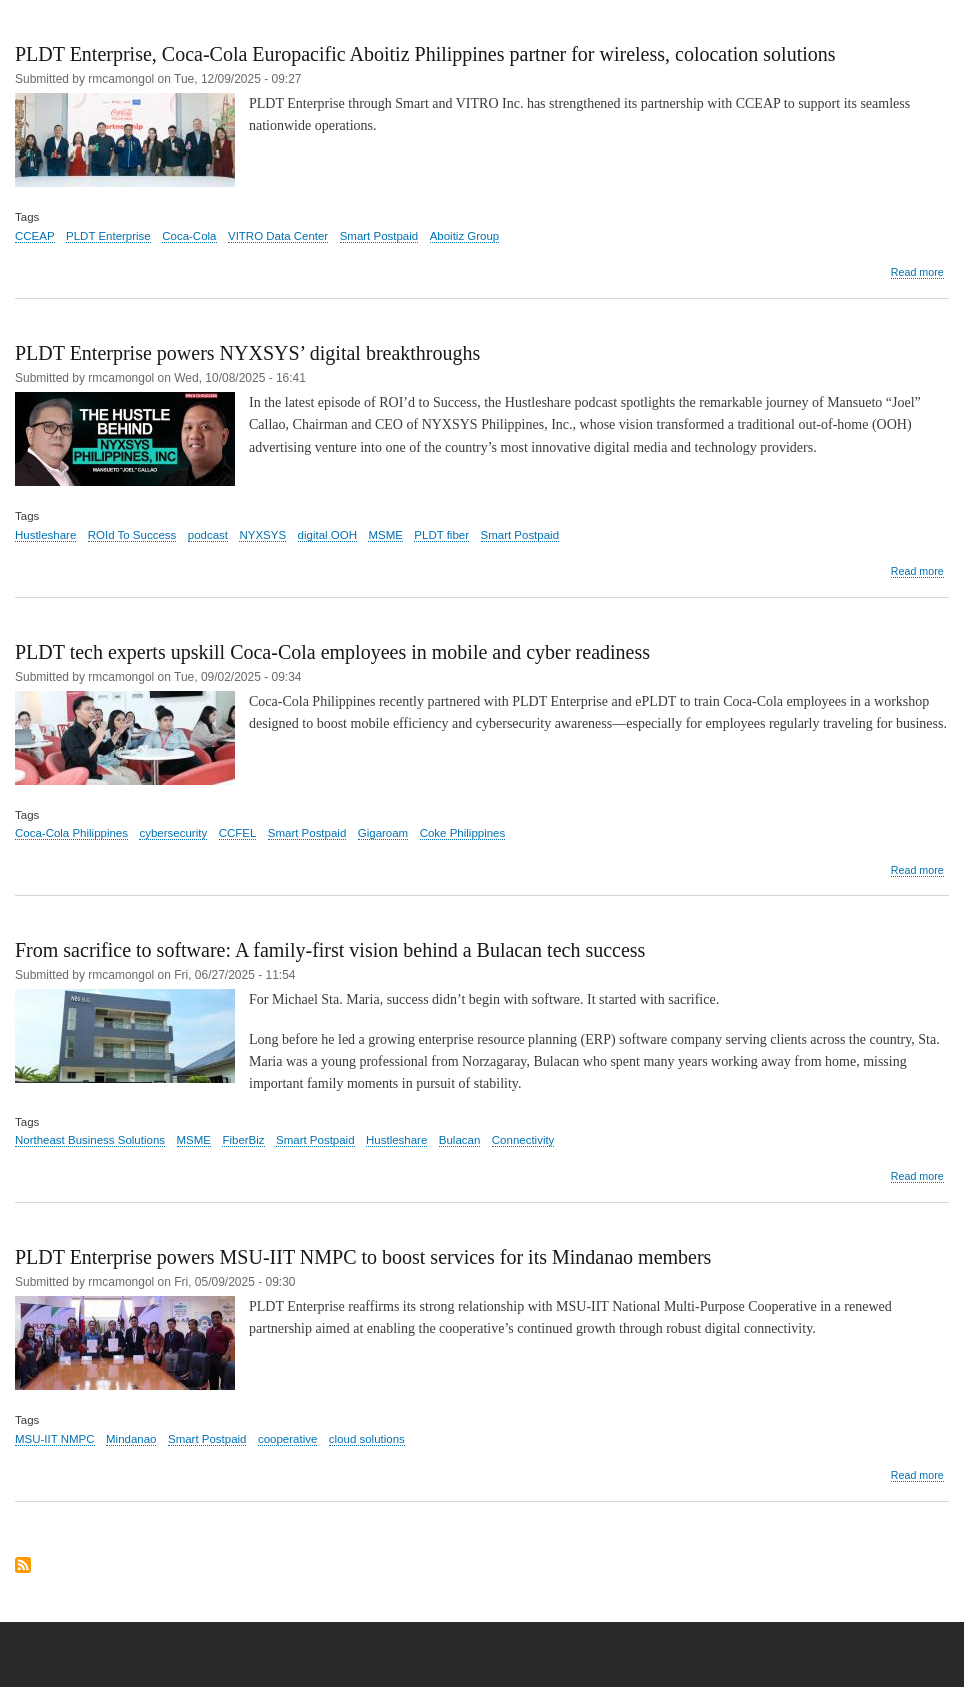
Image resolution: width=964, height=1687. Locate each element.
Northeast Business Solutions (90, 1140)
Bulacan (460, 1140)
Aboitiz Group (465, 236)
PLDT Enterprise (108, 236)
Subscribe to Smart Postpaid (23, 1566)
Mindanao (131, 1439)
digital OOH (327, 535)
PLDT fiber (441, 535)
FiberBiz (243, 1140)
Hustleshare (45, 535)
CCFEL (238, 833)
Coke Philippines (463, 833)
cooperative (287, 1439)
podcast (208, 535)
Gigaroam (383, 833)
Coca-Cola (189, 236)
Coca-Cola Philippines (71, 833)
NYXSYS (262, 535)
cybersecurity (173, 833)
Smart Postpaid (379, 236)
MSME (385, 535)
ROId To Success (132, 535)
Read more (917, 272)
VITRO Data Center (278, 236)
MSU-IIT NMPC (55, 1439)
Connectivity (523, 1140)
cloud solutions (367, 1439)
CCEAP (35, 236)
